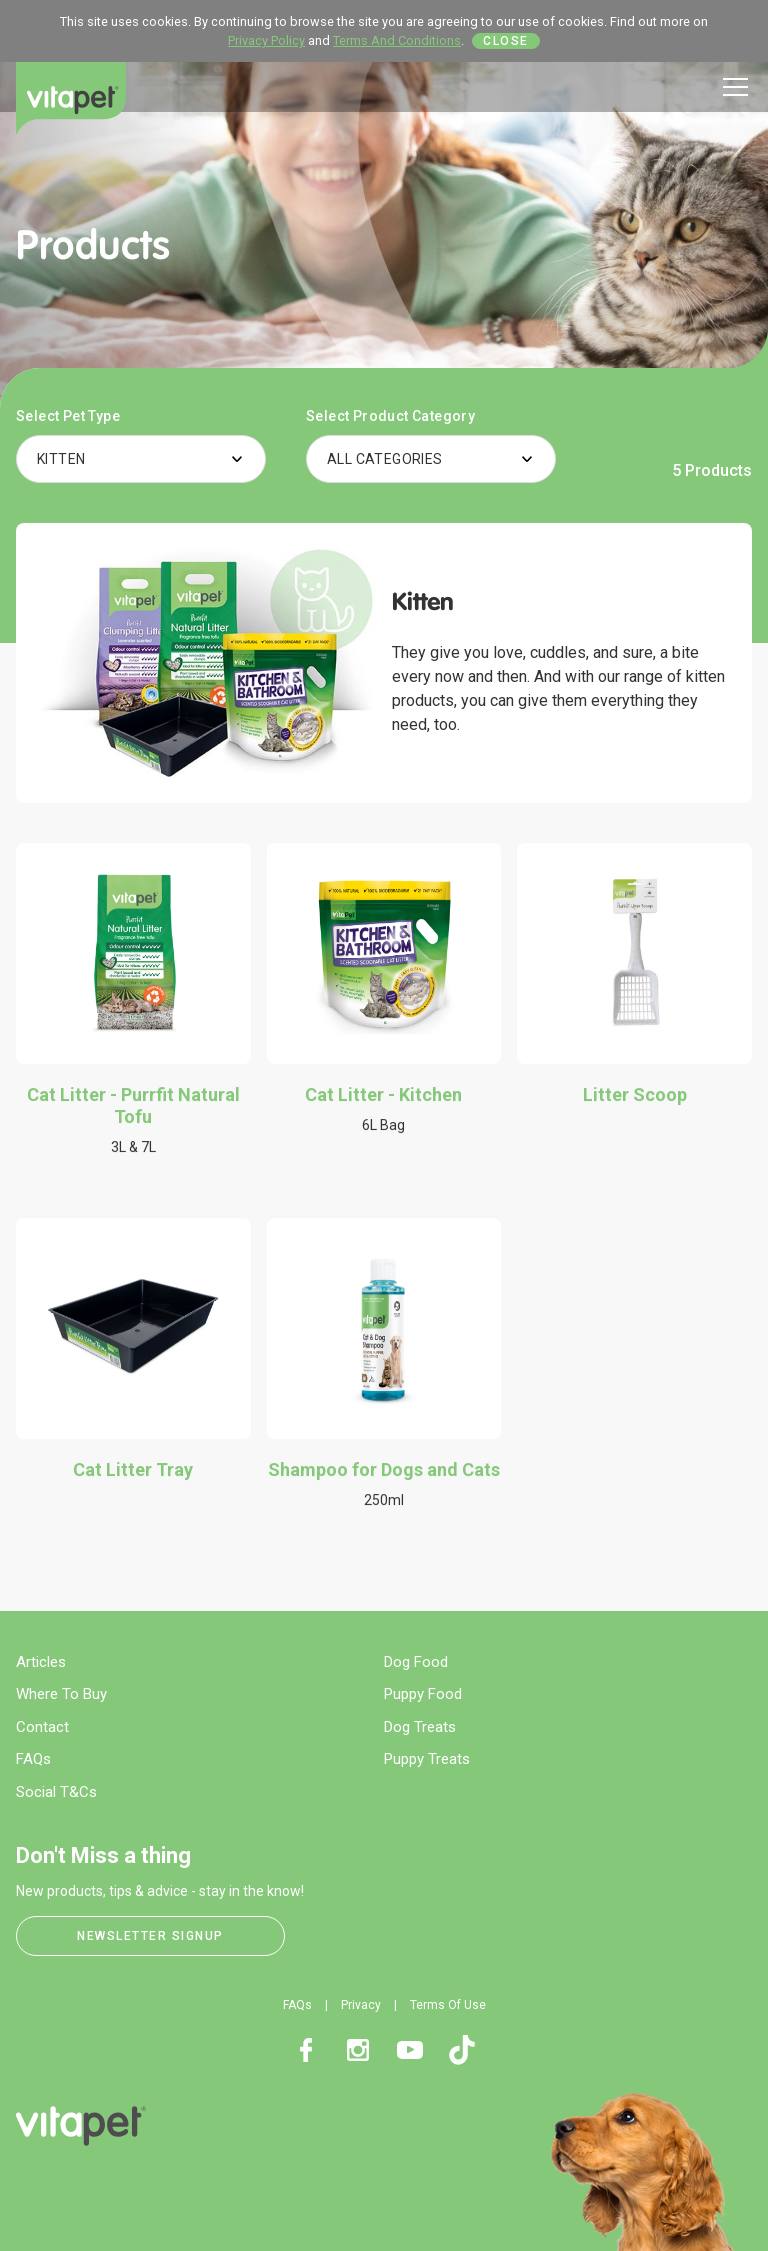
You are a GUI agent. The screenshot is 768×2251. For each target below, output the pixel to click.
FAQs (33, 1759)
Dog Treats (420, 1727)
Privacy (361, 2005)
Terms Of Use (448, 2005)
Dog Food (416, 1662)
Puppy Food (423, 1694)
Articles (41, 1662)
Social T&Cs (56, 1792)
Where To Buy (61, 1694)
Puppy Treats (427, 1759)
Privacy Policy (266, 40)
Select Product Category (390, 416)
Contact (42, 1727)
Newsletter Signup (150, 1936)
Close (506, 41)
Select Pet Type (68, 416)
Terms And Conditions (397, 40)
